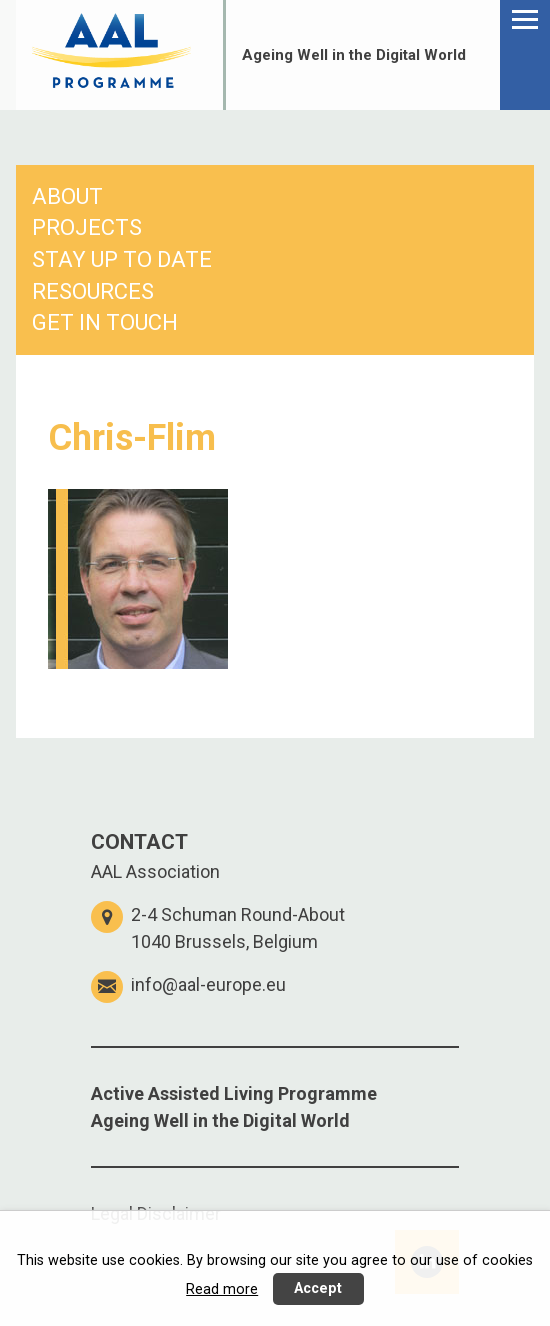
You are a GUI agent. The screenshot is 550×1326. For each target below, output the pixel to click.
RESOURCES (93, 291)
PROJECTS (87, 227)
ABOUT (67, 196)
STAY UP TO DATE (122, 259)
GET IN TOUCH (105, 322)
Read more (222, 1289)
